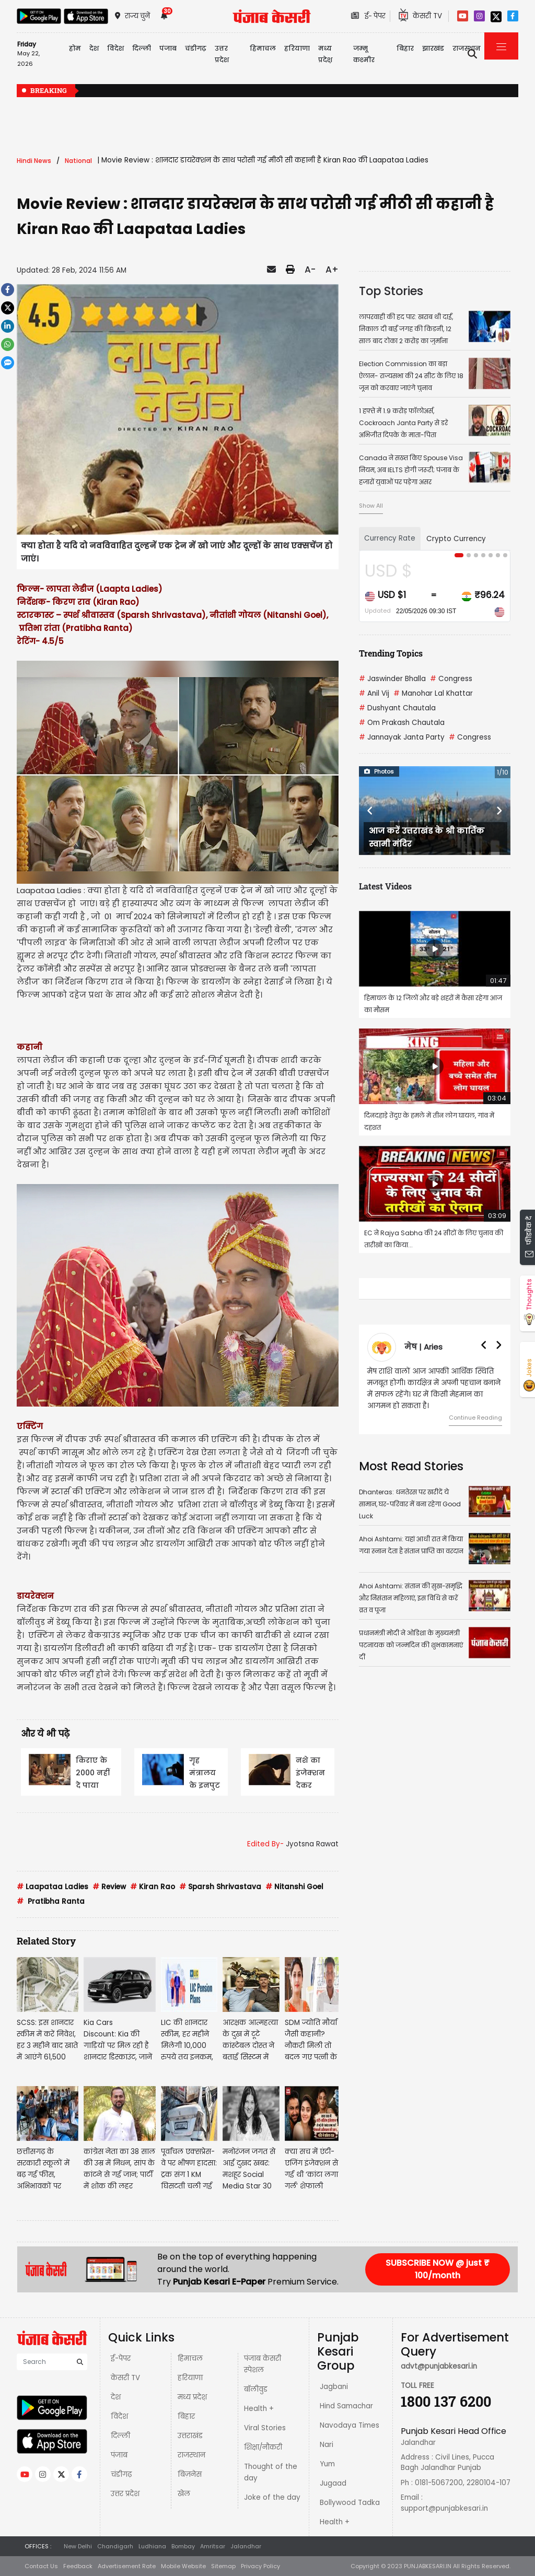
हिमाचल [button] (263, 48)
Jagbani (334, 2387)
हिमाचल (190, 2358)
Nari (326, 2445)
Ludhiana (152, 2546)
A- (310, 269)
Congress (451, 679)
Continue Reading (475, 1417)
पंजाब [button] (168, 48)
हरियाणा (190, 2378)
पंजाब (119, 2455)
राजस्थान (191, 2455)
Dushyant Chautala (397, 708)
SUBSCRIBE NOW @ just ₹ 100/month (438, 2269)
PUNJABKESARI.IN (427, 2566)
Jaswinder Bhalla (392, 679)
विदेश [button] (115, 48)
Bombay (183, 2546)
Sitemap (223, 2566)
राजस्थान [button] (466, 48)
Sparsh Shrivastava (220, 1887)
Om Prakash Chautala (402, 723)
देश (116, 2397)
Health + (259, 2409)
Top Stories (391, 291)
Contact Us (41, 2566)
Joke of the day (272, 2497)
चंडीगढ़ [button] (195, 48)
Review (109, 1887)
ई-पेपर (121, 2358)
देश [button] (94, 48)
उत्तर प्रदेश (222, 54)
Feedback (77, 2566)
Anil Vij (374, 693)
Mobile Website (183, 2566)
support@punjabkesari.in (444, 2508)
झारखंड (433, 48)
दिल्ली (141, 48)
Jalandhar (245, 2546)
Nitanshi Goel (294, 1887)
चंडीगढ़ (121, 2474)
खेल (184, 2494)
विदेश (119, 2416)
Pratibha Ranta (51, 1901)
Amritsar (212, 2546)
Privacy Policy (260, 2566)
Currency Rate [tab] (389, 538)
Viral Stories (265, 2428)
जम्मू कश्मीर (364, 54)
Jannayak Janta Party (402, 737)
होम (75, 48)
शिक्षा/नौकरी (263, 2447)
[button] (370, 810)
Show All (371, 505)
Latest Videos (385, 886)
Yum (327, 2464)
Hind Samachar (346, 2406)
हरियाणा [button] (297, 48)
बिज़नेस (190, 2474)
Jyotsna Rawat (312, 1844)
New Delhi (78, 2546)
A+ (332, 269)
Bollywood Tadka (350, 2503)
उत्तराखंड (190, 2436)
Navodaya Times (349, 2425)
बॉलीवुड (256, 2389)
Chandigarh (115, 2546)
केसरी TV (125, 2378)
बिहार (405, 48)
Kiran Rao (152, 1887)
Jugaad (333, 2483)
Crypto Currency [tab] (456, 539)
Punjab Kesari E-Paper (220, 2282)
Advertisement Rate (127, 2566)
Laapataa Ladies (52, 1887)
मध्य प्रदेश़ (325, 54)
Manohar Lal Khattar (433, 693)
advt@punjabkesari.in (439, 2366)
